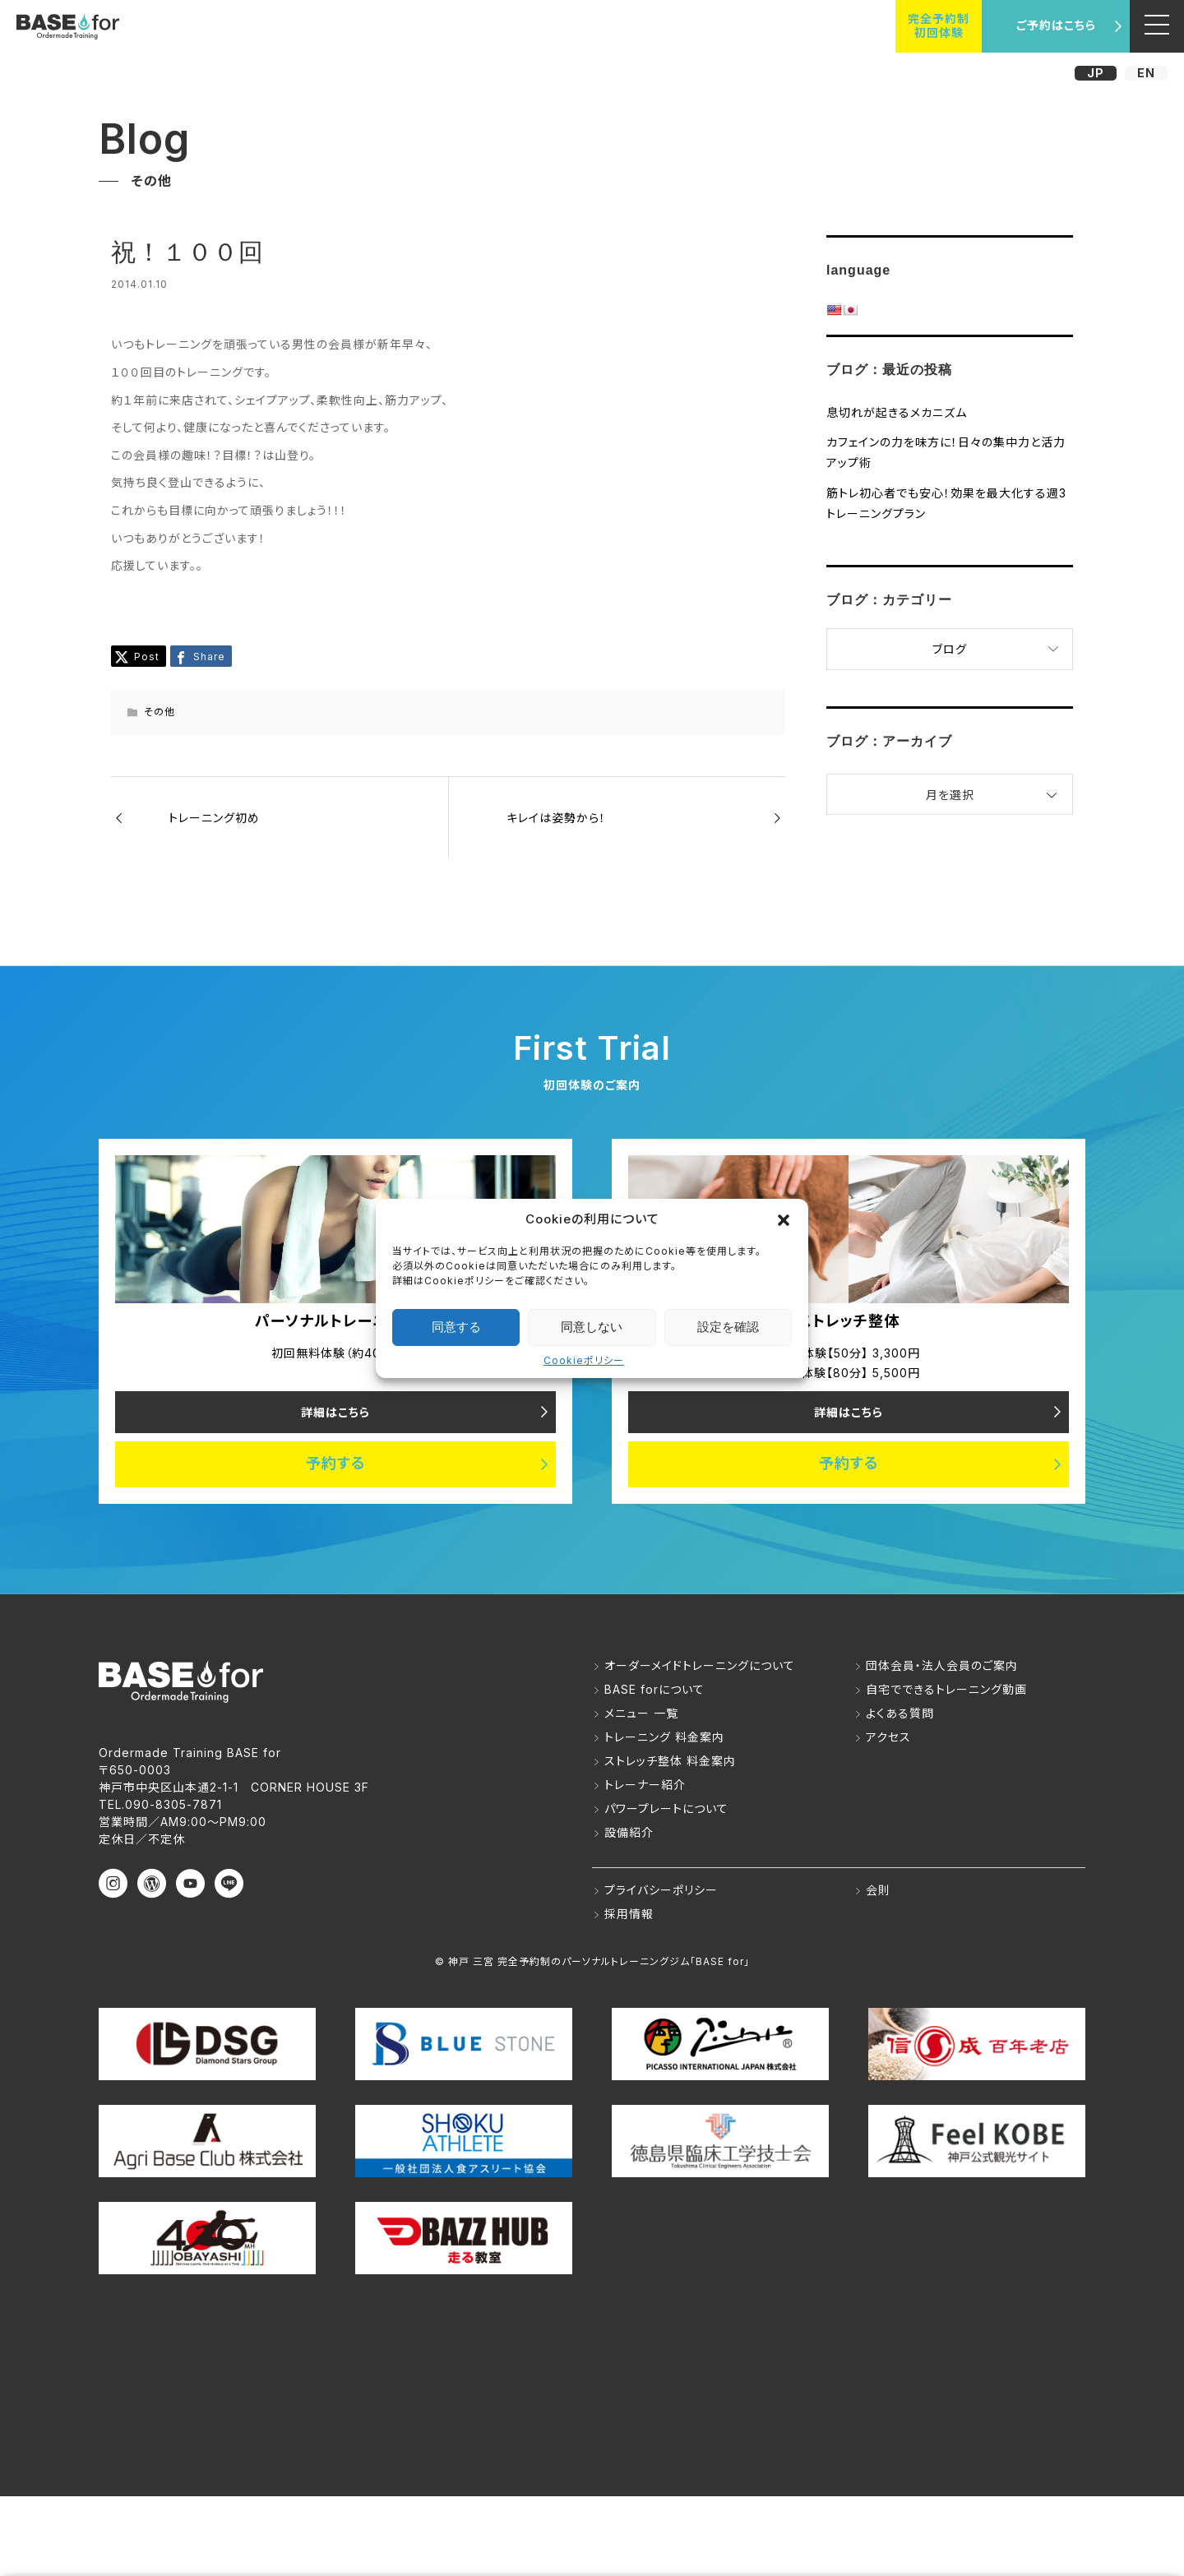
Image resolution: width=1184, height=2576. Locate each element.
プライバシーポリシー (661, 1891)
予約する (336, 1464)
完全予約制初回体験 (938, 25)
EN (1146, 73)
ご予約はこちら (1056, 25)
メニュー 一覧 (641, 1714)
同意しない (591, 1327)
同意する (456, 1327)
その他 (159, 711)
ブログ (949, 649)
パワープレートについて (666, 1809)
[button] (783, 1219)
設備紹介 (629, 1833)
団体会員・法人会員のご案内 (942, 1666)
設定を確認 (728, 1327)
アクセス (888, 1738)
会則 (878, 1891)
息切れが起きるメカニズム (896, 412)
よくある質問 (900, 1714)
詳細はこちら (335, 1412)
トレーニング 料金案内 (664, 1738)
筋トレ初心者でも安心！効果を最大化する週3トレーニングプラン (946, 503)
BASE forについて (654, 1690)
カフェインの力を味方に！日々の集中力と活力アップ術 (946, 452)
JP (1095, 73)
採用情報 (629, 1915)
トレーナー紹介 (645, 1785)
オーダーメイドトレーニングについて (699, 1666)
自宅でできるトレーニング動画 (946, 1690)
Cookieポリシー (583, 1360)
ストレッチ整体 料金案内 (670, 1762)
